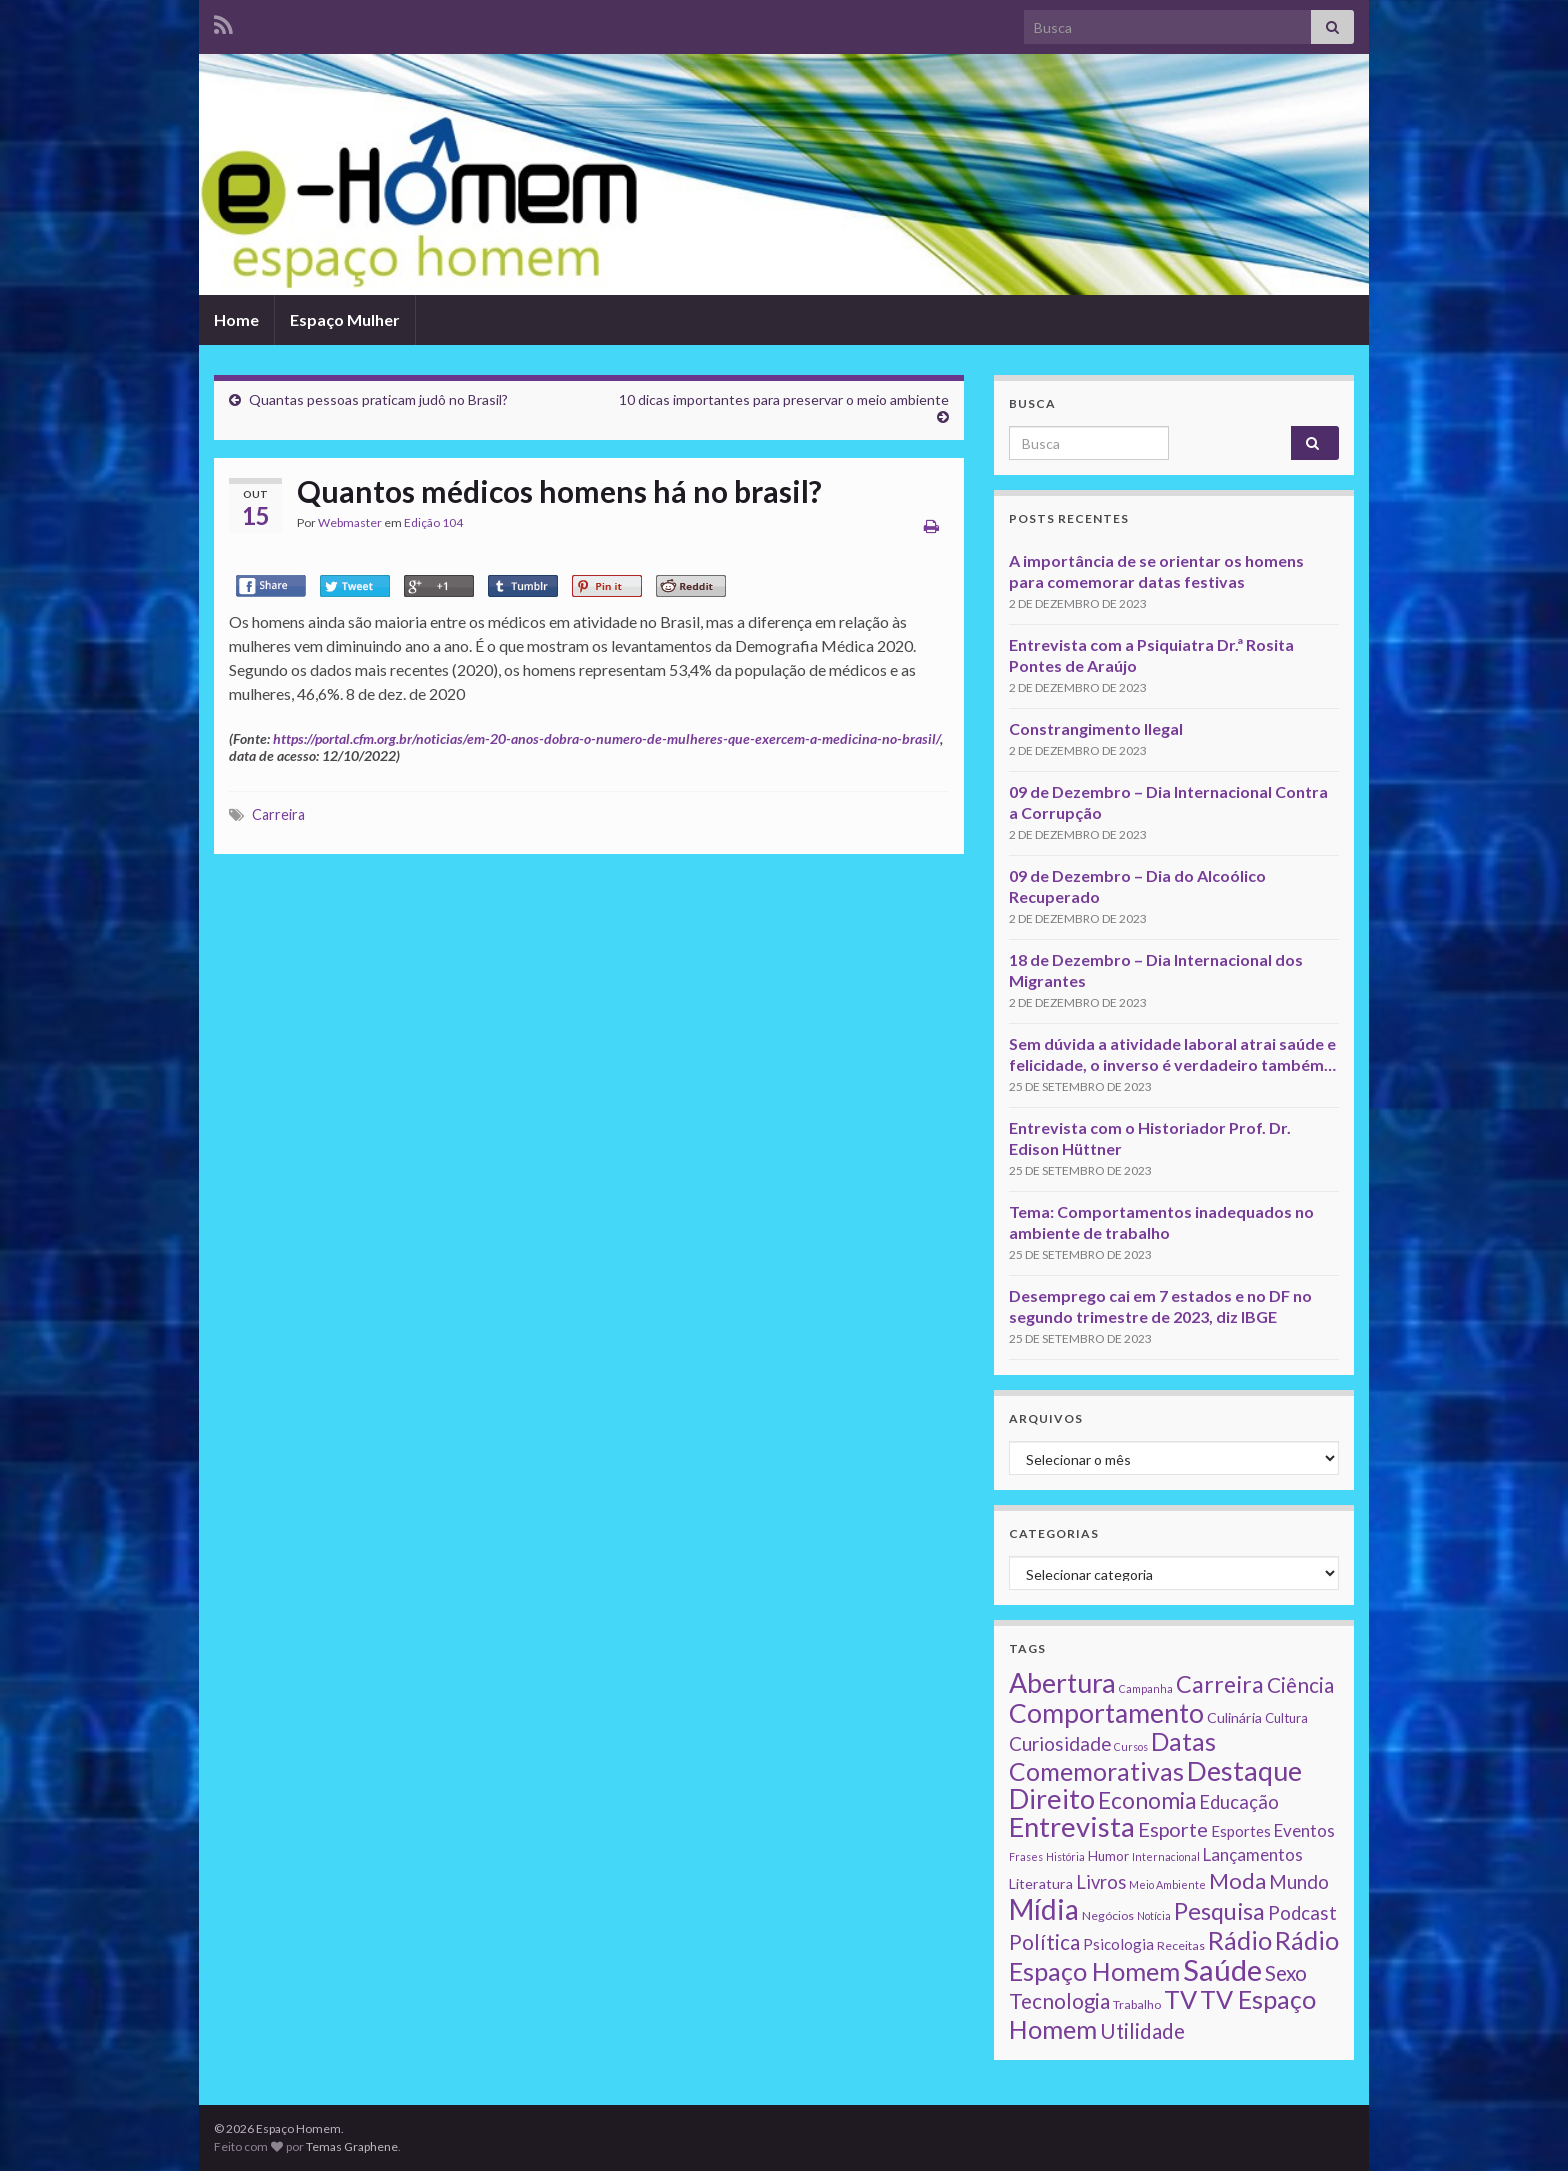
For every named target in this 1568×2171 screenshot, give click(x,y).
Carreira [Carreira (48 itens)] (1220, 1684)
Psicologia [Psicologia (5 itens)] (1118, 1944)
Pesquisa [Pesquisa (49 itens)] (1219, 1911)
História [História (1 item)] (1065, 1856)
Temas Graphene (352, 2146)
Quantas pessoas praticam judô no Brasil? (378, 399)
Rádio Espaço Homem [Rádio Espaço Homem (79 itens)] (1174, 1955)
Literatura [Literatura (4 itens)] (1041, 1883)
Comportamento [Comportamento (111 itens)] (1106, 1713)
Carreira (278, 814)
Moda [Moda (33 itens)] (1237, 1880)
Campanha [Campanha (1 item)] (1146, 1688)
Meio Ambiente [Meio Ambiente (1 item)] (1167, 1884)
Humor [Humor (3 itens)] (1108, 1856)
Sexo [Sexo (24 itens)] (1286, 1973)
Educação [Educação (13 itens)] (1239, 1802)
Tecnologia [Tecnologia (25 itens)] (1059, 2001)
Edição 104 (433, 522)
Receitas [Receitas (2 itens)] (1181, 1945)
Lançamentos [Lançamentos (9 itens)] (1253, 1854)
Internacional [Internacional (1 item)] (1166, 1856)
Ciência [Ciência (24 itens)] (1300, 1685)
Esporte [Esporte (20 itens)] (1173, 1829)
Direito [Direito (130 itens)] (1052, 1798)
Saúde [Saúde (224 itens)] (1222, 1969)
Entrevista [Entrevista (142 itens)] (1072, 1826)
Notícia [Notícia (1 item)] (1154, 1915)
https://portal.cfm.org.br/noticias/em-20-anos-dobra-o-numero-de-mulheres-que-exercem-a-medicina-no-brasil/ (606, 738)
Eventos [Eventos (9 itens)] (1304, 1830)
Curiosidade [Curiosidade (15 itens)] (1060, 1743)
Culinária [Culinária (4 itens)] (1234, 1717)
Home (236, 319)
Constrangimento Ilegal (1096, 728)
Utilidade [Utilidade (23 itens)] (1142, 2031)
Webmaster (350, 522)
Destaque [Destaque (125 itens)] (1244, 1770)
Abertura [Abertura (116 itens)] (1062, 1683)
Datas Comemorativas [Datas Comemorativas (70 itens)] (1112, 1756)
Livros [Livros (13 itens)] (1101, 1882)
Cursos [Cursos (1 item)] (1131, 1746)
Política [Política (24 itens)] (1044, 1942)
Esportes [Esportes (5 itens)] (1241, 1831)
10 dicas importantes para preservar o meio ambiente (784, 399)
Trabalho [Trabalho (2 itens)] (1137, 2004)
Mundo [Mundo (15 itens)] (1299, 1881)
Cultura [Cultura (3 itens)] (1286, 1718)
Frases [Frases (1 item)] (1026, 1856)
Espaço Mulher (345, 319)
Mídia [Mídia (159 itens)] (1044, 1909)
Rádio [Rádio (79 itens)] (1240, 1940)
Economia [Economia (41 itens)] (1147, 1800)
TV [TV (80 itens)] (1180, 1999)
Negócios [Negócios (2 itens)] (1108, 1915)
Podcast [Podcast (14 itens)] (1302, 1913)
